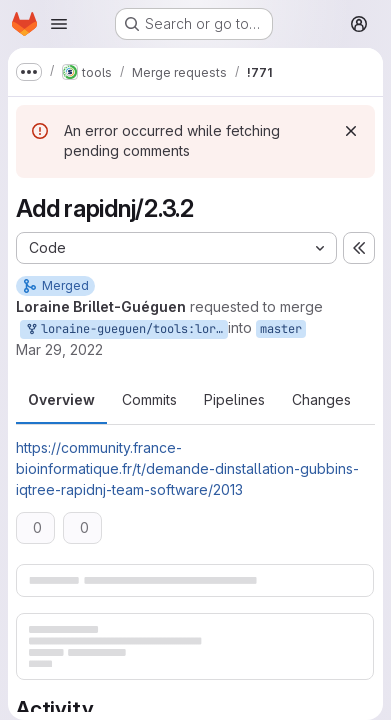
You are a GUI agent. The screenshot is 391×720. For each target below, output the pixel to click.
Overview (61, 399)
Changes (321, 399)
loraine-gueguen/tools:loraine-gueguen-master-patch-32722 (126, 329)
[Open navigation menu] (59, 24)
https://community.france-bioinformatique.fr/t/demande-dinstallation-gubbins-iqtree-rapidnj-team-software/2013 (187, 468)
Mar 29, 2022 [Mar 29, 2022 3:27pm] (59, 349)
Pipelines (234, 399)
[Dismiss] (351, 131)
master (281, 329)
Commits (149, 399)
